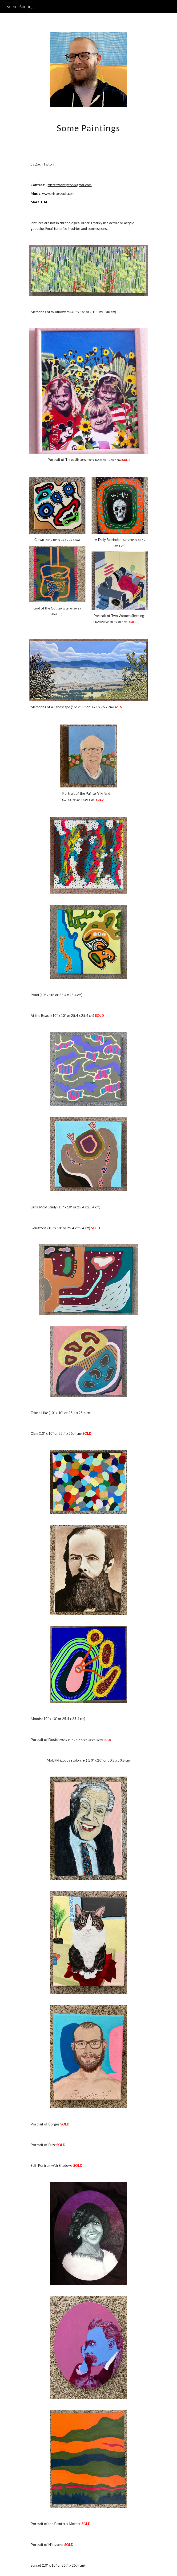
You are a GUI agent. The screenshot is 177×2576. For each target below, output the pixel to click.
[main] (88, 126)
